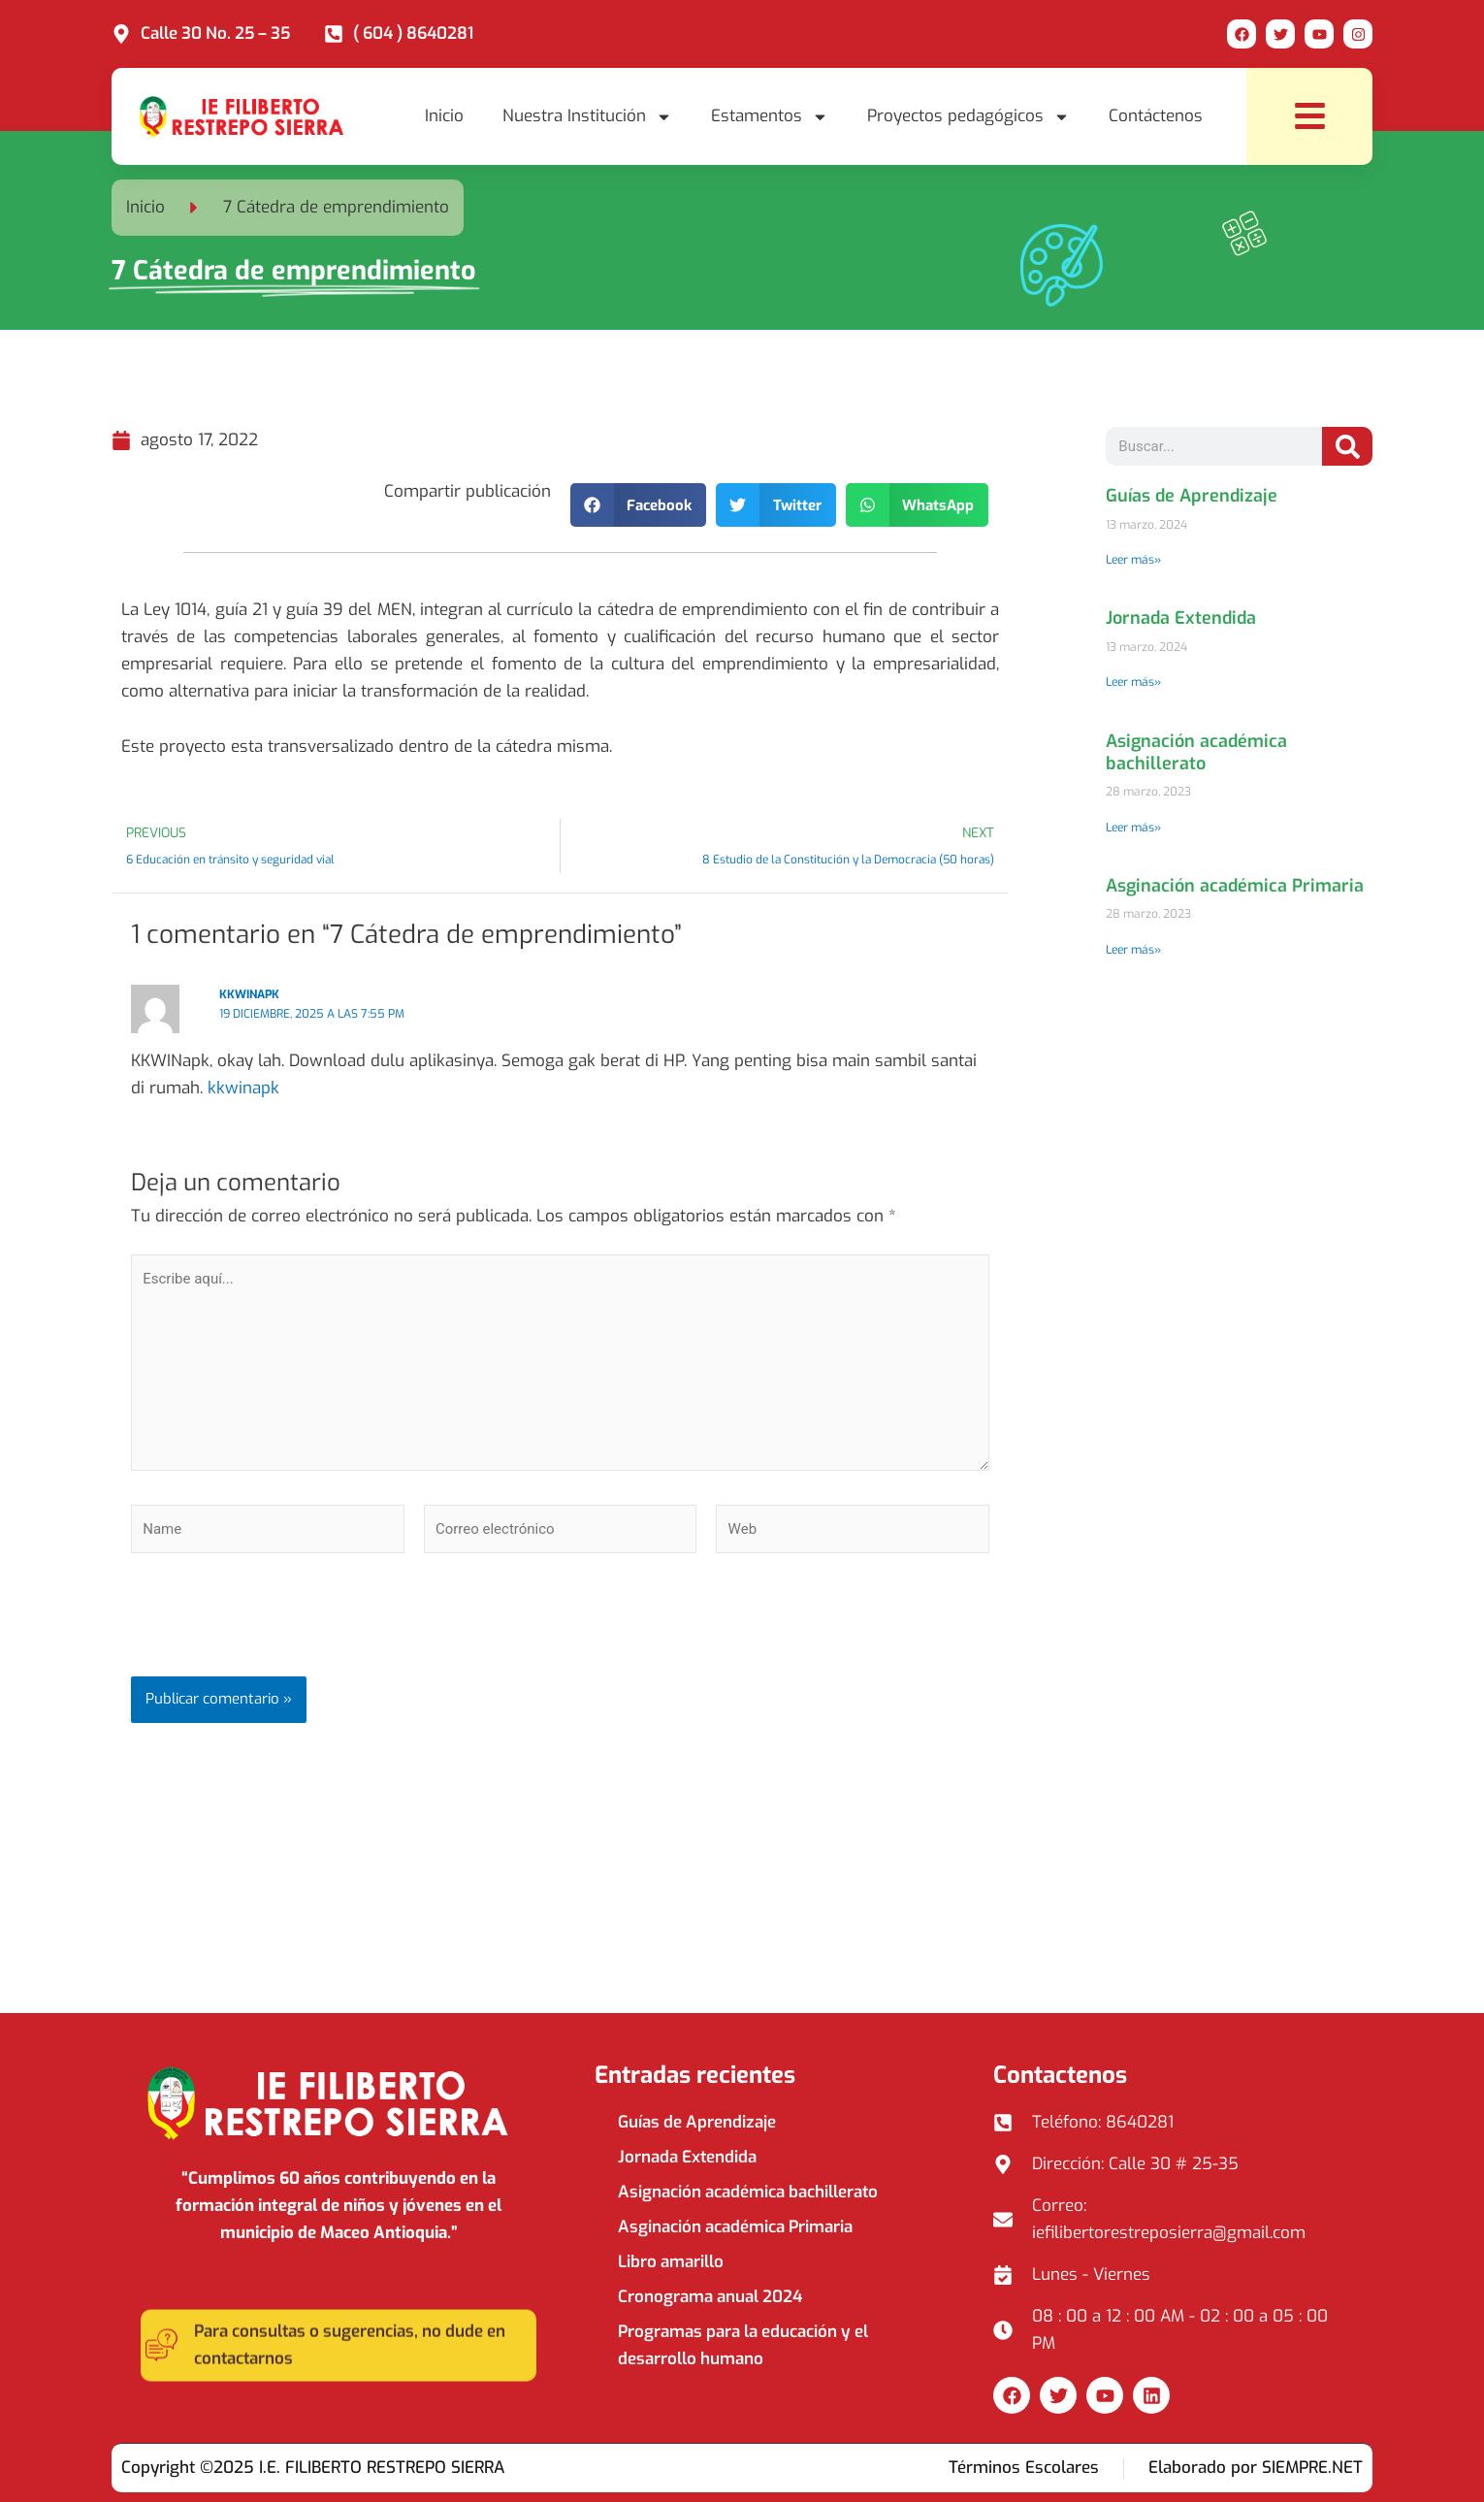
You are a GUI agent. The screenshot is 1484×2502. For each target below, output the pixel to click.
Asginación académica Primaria (1235, 885)
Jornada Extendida (1181, 618)
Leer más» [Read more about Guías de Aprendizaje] (1133, 560)
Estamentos (769, 117)
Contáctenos (1156, 116)
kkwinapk (249, 994)
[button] (638, 505)
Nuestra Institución (587, 117)
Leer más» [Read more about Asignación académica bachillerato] (1133, 827)
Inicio (444, 116)
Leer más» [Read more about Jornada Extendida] (1133, 682)
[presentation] (278, 1629)
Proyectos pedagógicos (968, 117)
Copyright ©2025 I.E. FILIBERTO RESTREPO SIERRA (313, 2467)
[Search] (1347, 446)
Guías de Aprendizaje (1191, 495)
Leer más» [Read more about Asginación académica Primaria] (1133, 950)
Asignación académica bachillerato (1196, 752)
